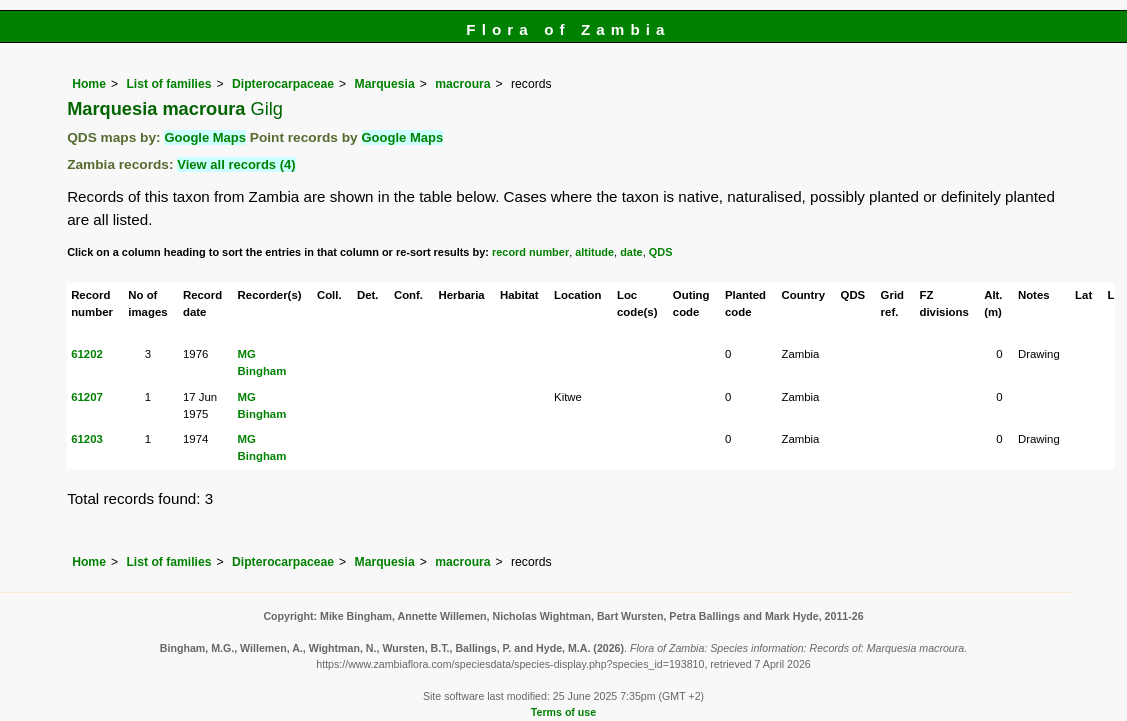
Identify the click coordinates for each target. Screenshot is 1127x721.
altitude (594, 252)
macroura (462, 84)
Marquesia (385, 84)
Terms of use (563, 712)
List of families (168, 84)
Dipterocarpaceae (283, 84)
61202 (87, 354)
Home (89, 84)
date (631, 252)
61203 (87, 439)
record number (530, 252)
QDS (661, 252)
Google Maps (205, 137)
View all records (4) (236, 164)
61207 (87, 397)
